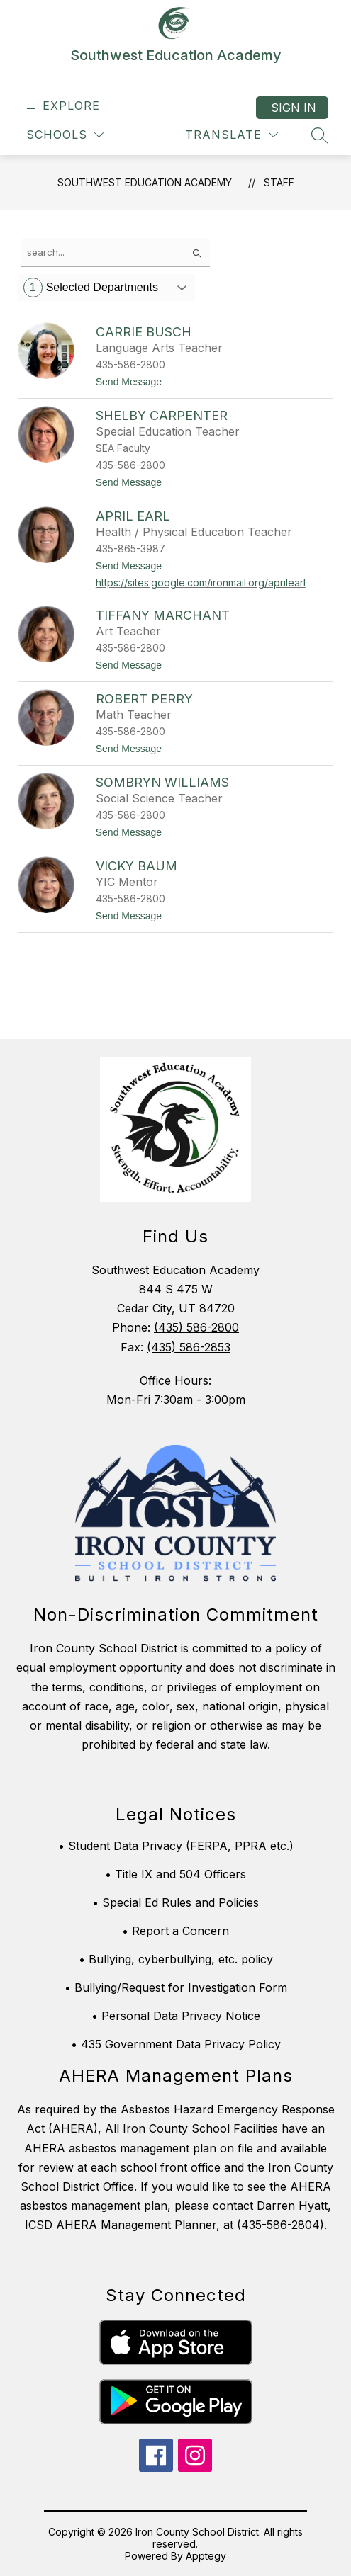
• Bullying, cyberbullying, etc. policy (176, 1959)
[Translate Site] (232, 135)
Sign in (293, 108)
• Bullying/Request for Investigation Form (176, 1987)
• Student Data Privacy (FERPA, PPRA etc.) (176, 1846)
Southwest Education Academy (144, 182)
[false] (115, 252)
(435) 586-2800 (196, 1327)
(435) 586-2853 (188, 1347)
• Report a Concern (175, 1931)
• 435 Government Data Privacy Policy (176, 2044)
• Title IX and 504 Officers (175, 1874)
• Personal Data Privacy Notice (175, 2016)
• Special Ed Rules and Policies (175, 1902)
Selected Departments (90, 287)
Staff (279, 182)
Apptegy (206, 2556)
